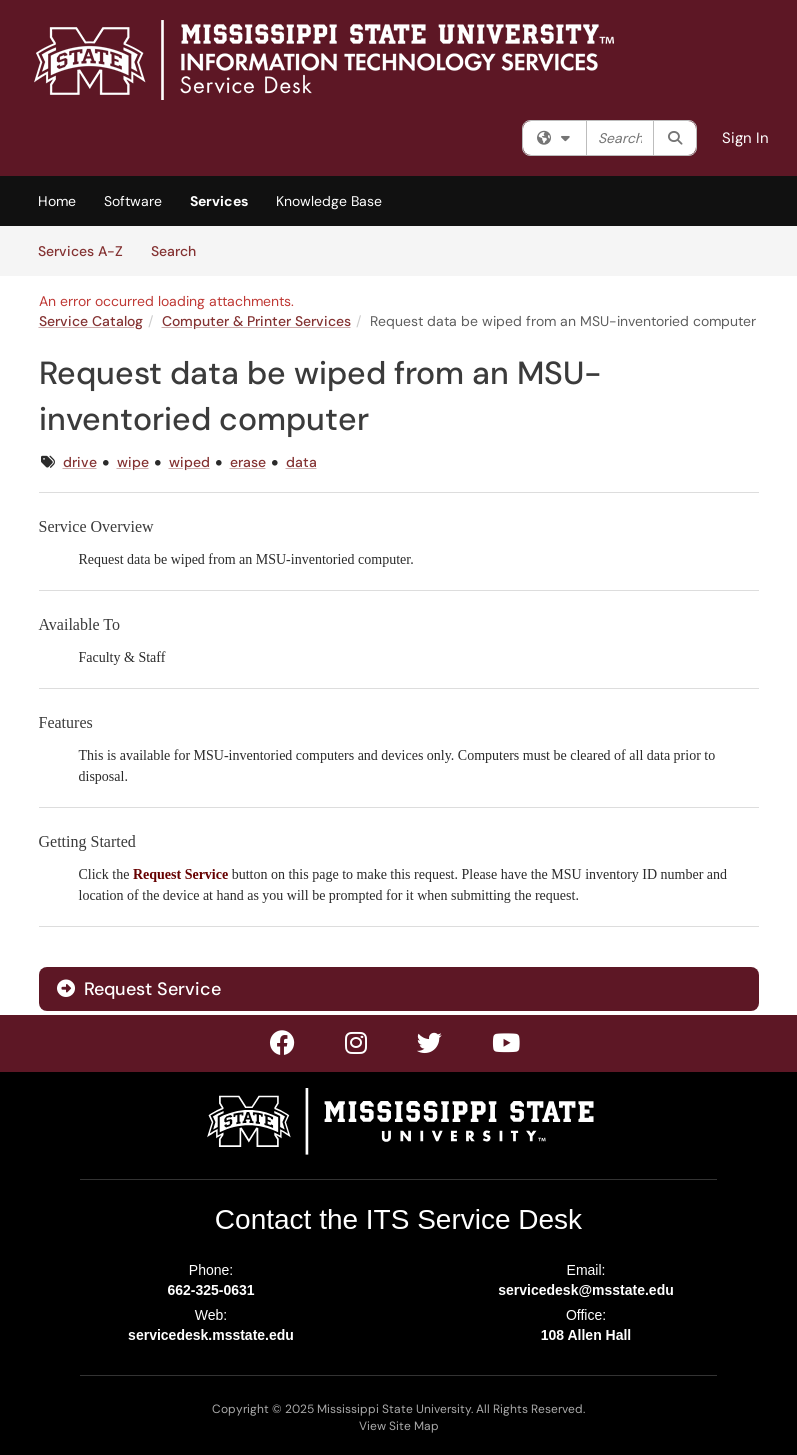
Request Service (139, 989)
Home (57, 201)
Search (180, 250)
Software (133, 201)
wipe (133, 462)
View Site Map (399, 1426)
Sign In (745, 138)
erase (248, 462)
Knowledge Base (329, 201)
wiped (189, 462)
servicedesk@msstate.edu (586, 1290)
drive (80, 462)
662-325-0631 (210, 1290)
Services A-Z (80, 251)
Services (219, 201)
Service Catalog (91, 321)
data (301, 462)
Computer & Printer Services (256, 321)
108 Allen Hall (586, 1335)
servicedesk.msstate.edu (211, 1335)
